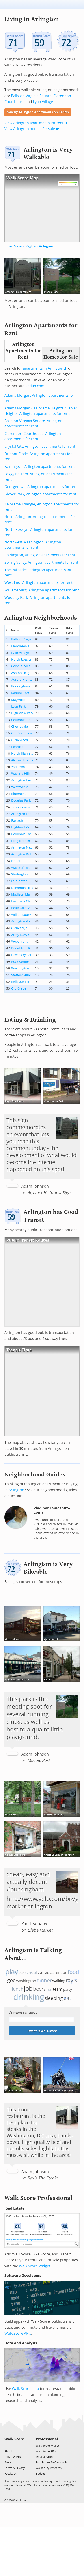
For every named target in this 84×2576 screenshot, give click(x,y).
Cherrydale (19, 727)
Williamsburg (21, 915)
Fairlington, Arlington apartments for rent (39, 466)
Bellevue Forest (22, 982)
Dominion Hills (22, 888)
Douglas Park (21, 800)
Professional (47, 2439)
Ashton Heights (22, 673)
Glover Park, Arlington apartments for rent (40, 494)
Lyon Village (43, 102)
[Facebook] (14, 2445)
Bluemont (18, 794)
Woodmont (19, 942)
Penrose (17, 747)
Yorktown (18, 767)
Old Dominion (21, 733)
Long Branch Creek (22, 841)
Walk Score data (25, 2389)
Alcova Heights (22, 760)
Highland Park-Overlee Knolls (22, 827)
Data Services (44, 2456)
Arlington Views (22, 921)
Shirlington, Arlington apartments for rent (39, 555)
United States (13, 246)
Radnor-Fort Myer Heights (22, 693)
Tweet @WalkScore (42, 2031)
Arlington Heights (22, 780)
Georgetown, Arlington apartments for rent (41, 487)
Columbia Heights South (22, 720)
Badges (40, 2473)
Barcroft (17, 821)
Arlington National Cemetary (22, 847)
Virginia (31, 246)
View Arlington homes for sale (29, 129)
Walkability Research (49, 2468)
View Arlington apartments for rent (34, 123)
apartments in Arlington (43, 368)
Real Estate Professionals (51, 2462)
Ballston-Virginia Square (31, 96)
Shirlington (19, 874)
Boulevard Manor (22, 908)
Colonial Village (22, 666)
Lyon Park (18, 706)
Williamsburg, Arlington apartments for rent (41, 590)
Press (7, 2462)
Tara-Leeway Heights (22, 807)
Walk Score (14, 2439)
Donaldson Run (22, 948)
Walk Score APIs (17, 2333)
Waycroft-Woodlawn (22, 868)
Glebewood (19, 740)
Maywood (18, 700)
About (8, 2451)
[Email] (21, 2445)
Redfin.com (34, 386)
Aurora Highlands (22, 680)
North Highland (22, 753)
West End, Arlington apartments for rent (38, 582)
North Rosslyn (21, 659)
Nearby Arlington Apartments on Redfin (38, 112)
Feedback (10, 2473)
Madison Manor (22, 894)
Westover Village (22, 787)
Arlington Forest (22, 814)
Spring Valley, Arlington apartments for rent (41, 562)
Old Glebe (18, 989)
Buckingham (20, 686)
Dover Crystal (21, 955)
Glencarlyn (19, 928)
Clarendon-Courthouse (22, 646)
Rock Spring (20, 962)
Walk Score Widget (34, 2266)
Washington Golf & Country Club (22, 968)
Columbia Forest (22, 834)
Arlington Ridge (22, 854)
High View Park (22, 713)
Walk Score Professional (38, 2198)
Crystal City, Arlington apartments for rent (39, 446)
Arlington (46, 246)
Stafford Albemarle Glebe (22, 975)
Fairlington (19, 881)
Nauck (16, 861)
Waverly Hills (20, 774)
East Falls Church (22, 901)
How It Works (12, 2456)
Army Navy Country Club (22, 935)
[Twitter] (7, 2445)
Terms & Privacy (14, 2468)
